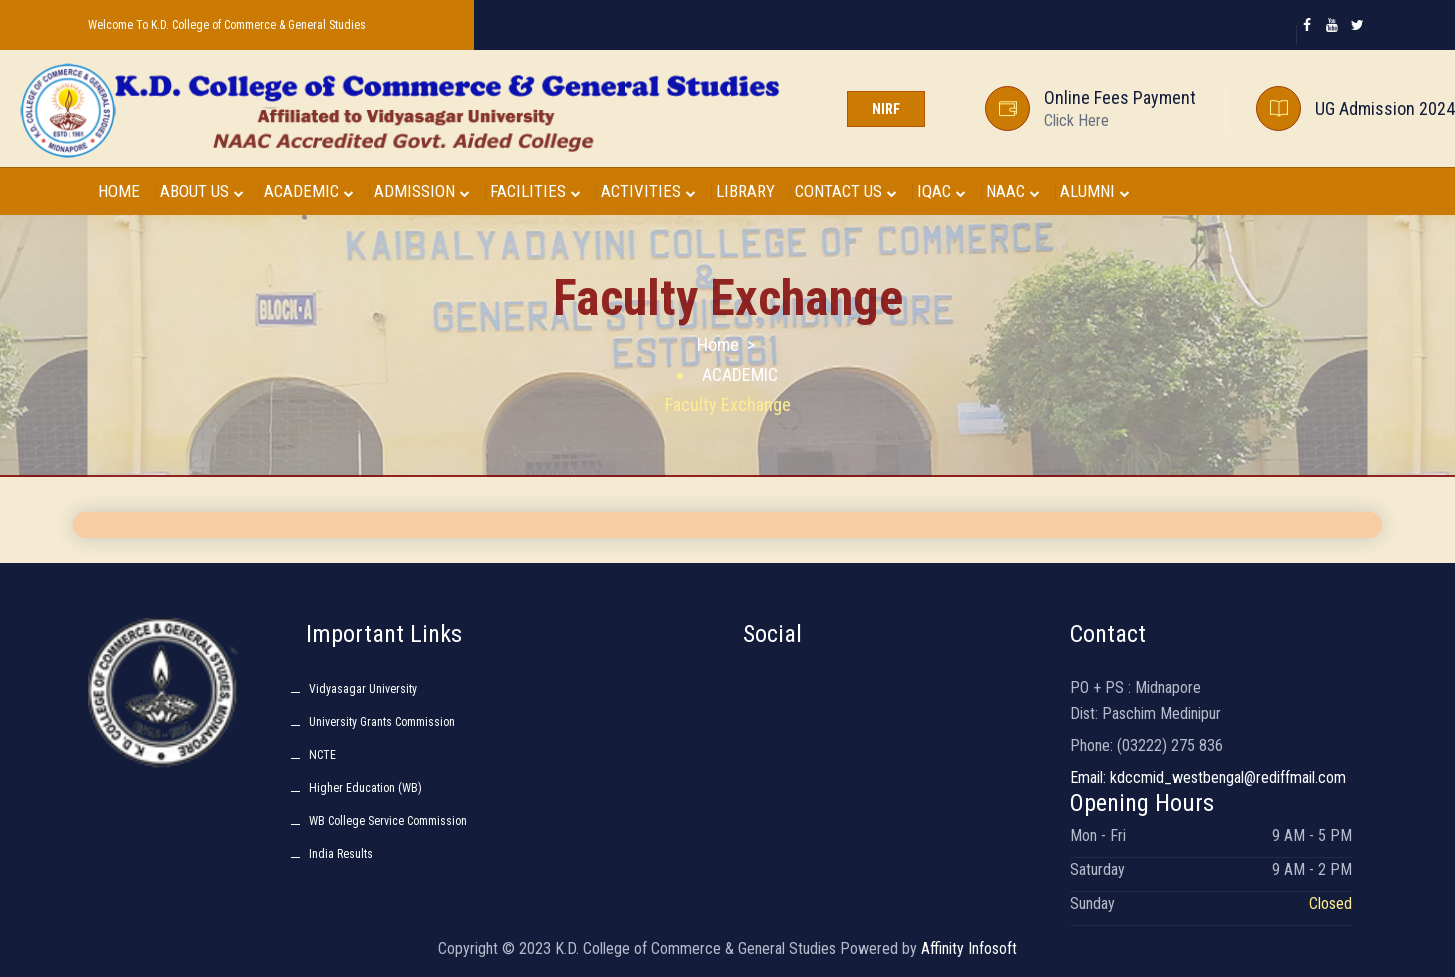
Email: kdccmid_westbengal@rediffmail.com (1208, 777)
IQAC (941, 191)
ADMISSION (422, 191)
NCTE (322, 755)
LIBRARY (745, 191)
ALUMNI (1095, 191)
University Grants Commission (382, 722)
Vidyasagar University (363, 689)
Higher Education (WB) (365, 788)
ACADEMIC (309, 191)
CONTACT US (846, 191)
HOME (119, 191)
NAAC (1013, 191)
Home (718, 344)
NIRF (886, 109)
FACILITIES (535, 191)
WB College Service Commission (388, 821)
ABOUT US (202, 191)
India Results (341, 854)
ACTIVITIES (648, 191)
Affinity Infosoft (969, 948)
